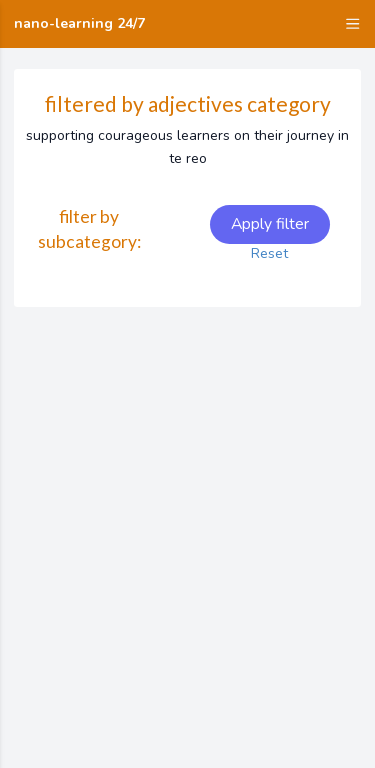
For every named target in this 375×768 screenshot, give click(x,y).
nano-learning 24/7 (79, 23)
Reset (269, 253)
